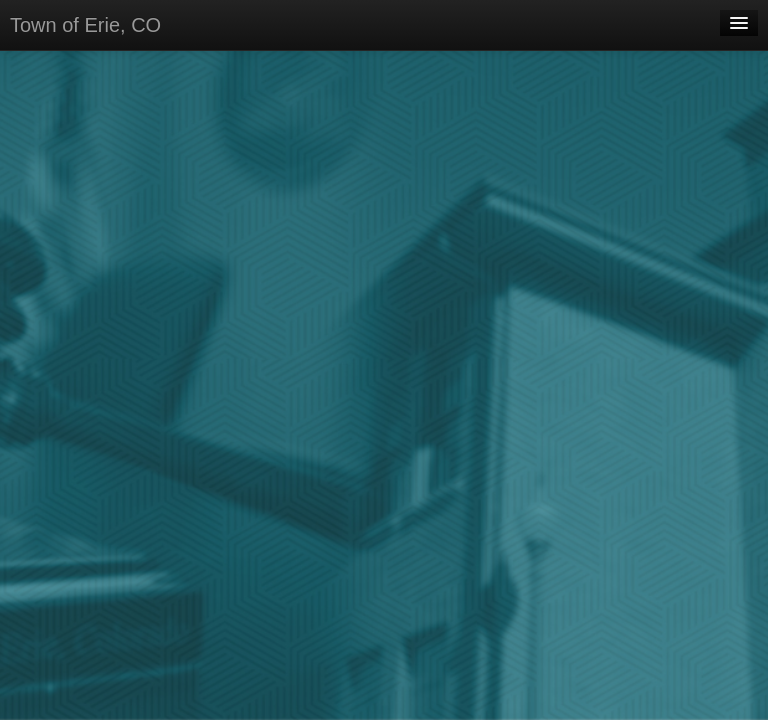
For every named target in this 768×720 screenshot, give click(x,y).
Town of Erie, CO (85, 25)
